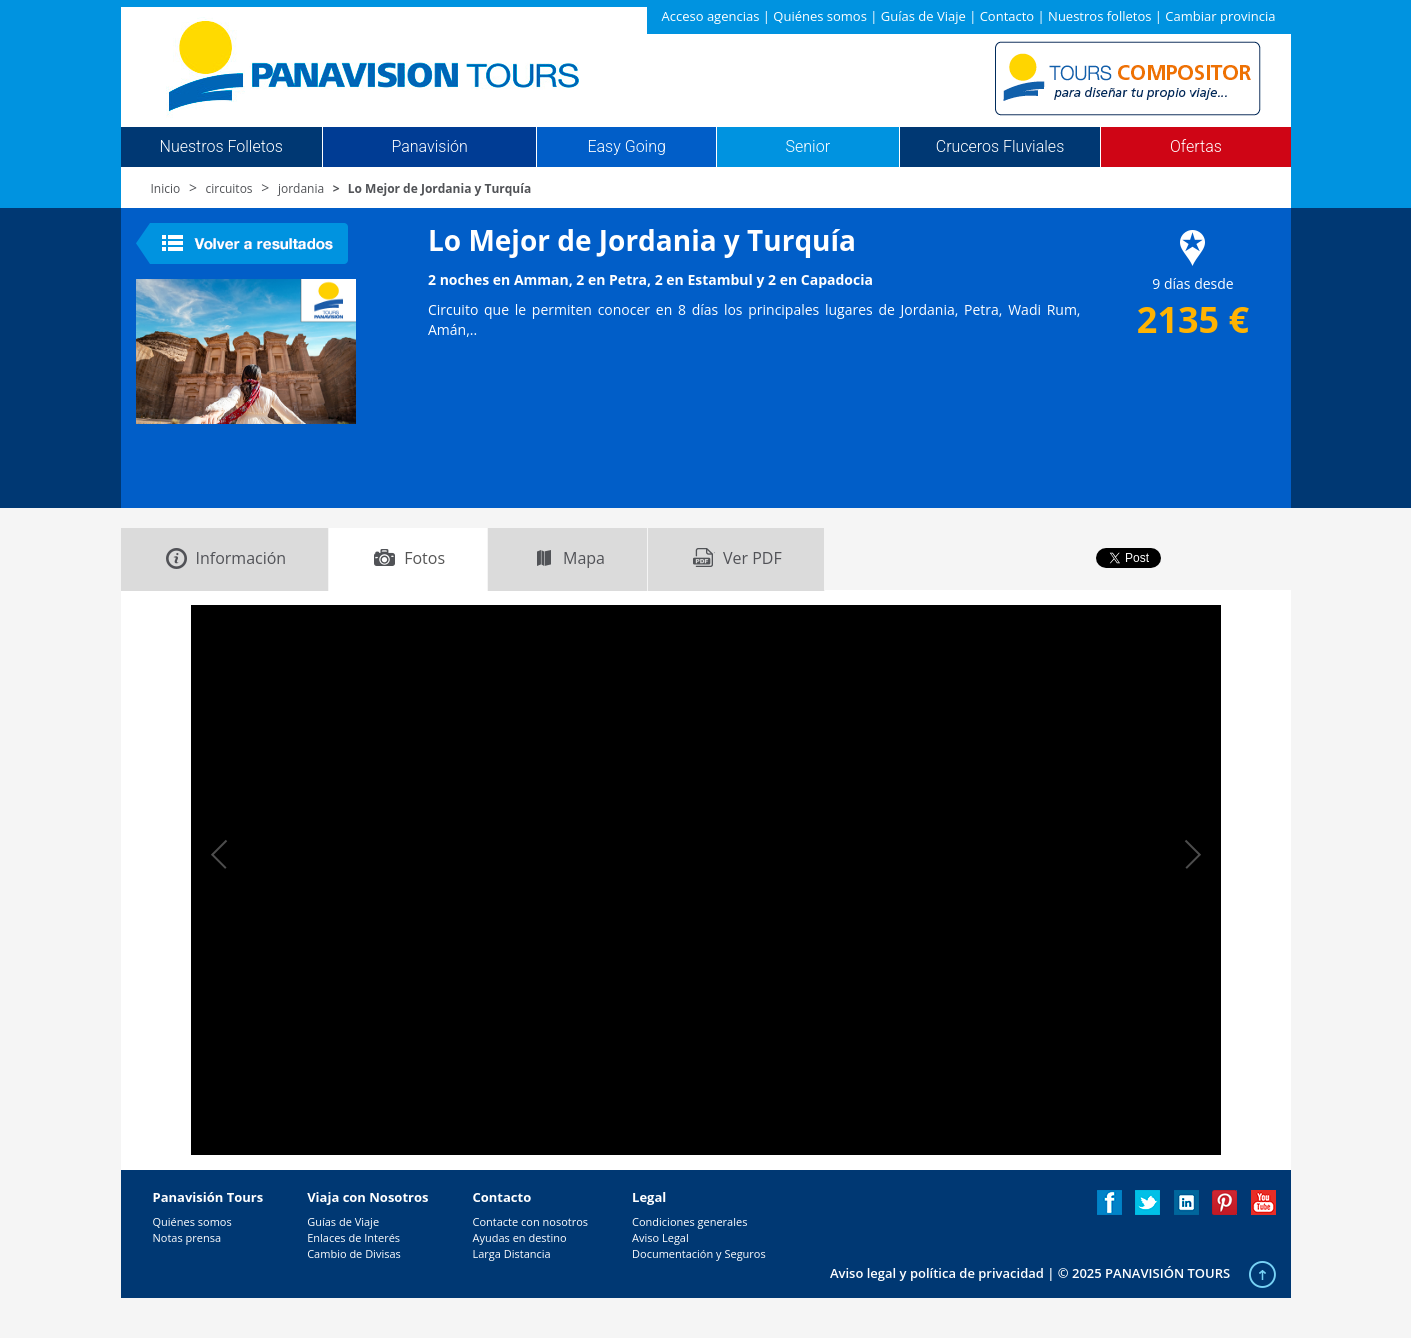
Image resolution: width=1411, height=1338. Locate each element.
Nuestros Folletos (221, 147)
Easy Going (626, 147)
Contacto (1007, 16)
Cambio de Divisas (354, 1253)
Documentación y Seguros (699, 1253)
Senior (808, 147)
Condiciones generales (689, 1221)
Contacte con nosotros (530, 1221)
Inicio (166, 188)
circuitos (229, 188)
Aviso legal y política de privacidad (937, 1273)
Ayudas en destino (519, 1237)
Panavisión (429, 147)
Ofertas (1196, 147)
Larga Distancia (511, 1253)
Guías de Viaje (923, 16)
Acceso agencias (711, 16)
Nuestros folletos (1099, 16)
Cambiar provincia (1220, 16)
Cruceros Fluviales (1000, 147)
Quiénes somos (820, 16)
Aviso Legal (660, 1237)
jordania (301, 188)
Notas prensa (187, 1237)
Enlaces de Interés (353, 1237)
